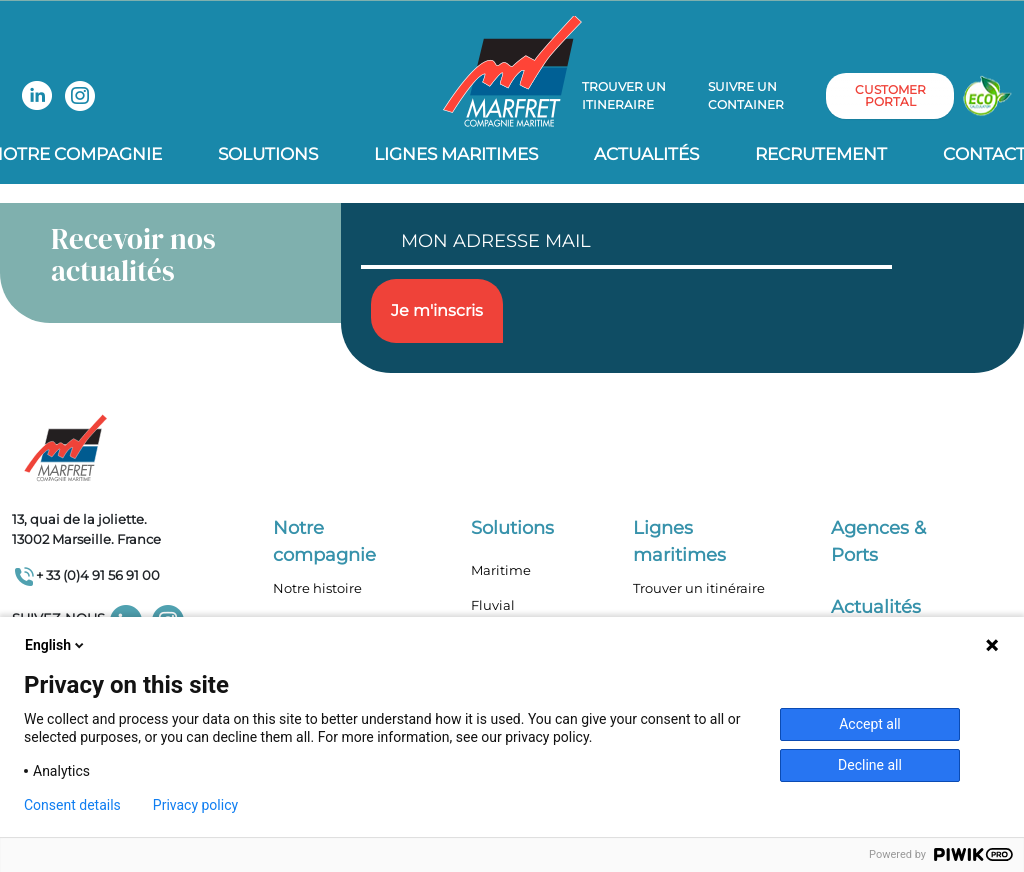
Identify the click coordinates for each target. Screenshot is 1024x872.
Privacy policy (195, 805)
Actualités (646, 154)
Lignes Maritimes (456, 154)
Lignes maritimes (679, 541)
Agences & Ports (878, 541)
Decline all (870, 765)
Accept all (870, 724)
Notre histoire (317, 588)
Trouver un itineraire (624, 95)
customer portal (890, 95)
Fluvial (493, 605)
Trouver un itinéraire (699, 588)
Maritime (501, 570)
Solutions (268, 154)
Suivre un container (746, 95)
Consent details (72, 805)
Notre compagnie (324, 541)
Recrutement (821, 154)
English (56, 645)
